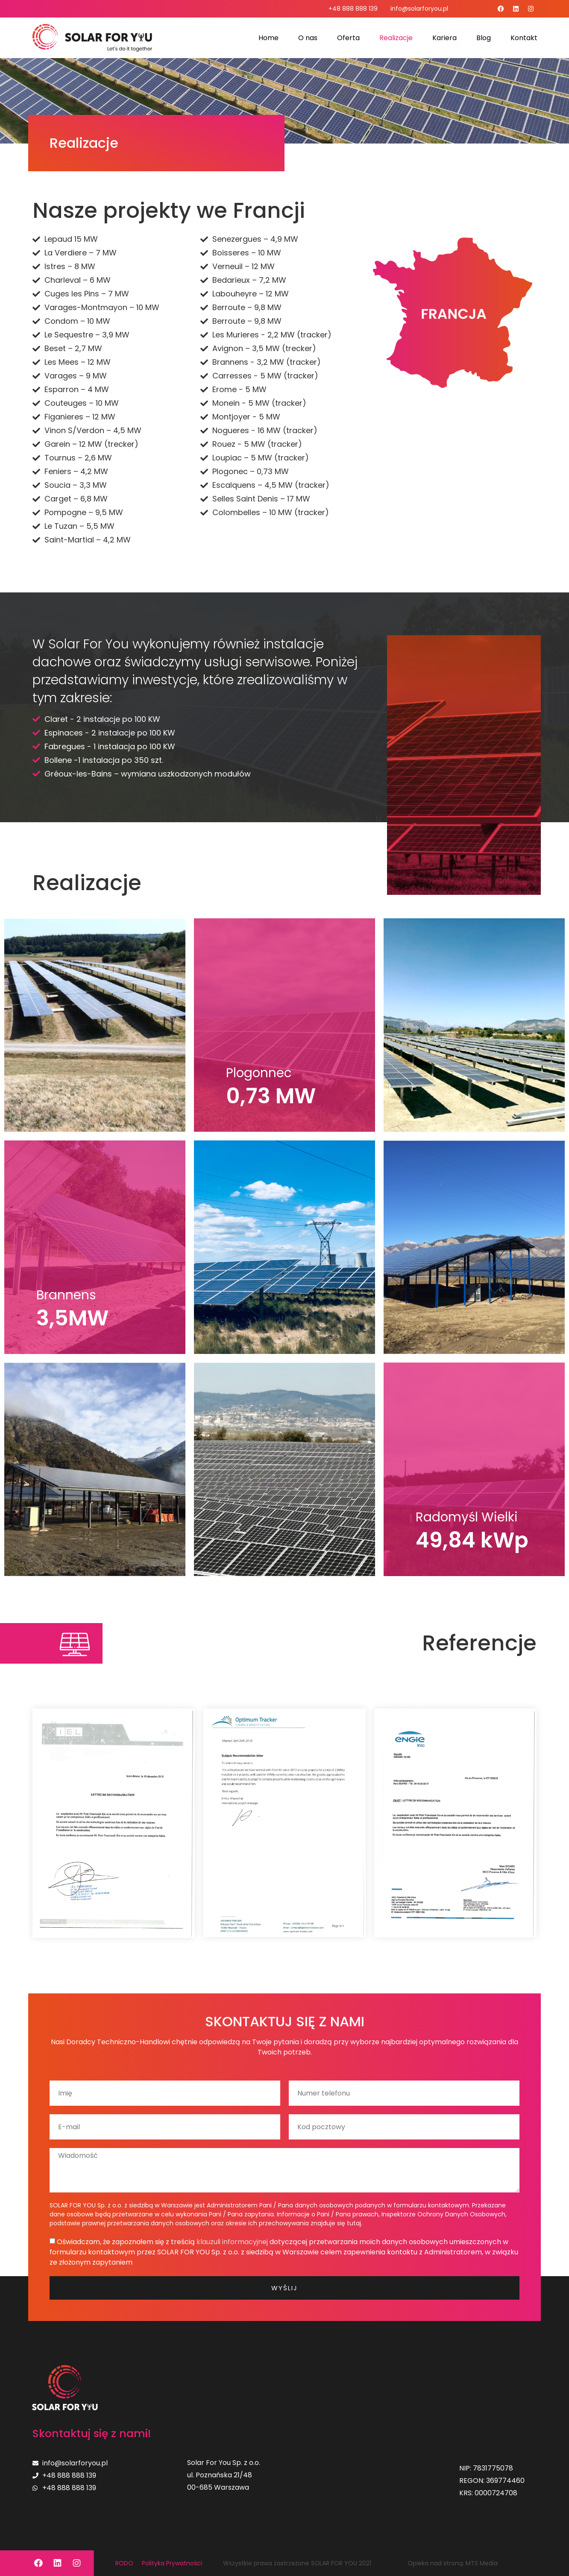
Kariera (444, 38)
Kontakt (523, 38)
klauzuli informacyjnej (232, 2242)
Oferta (348, 38)
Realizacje (396, 38)
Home (268, 38)
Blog (483, 38)
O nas (307, 38)
